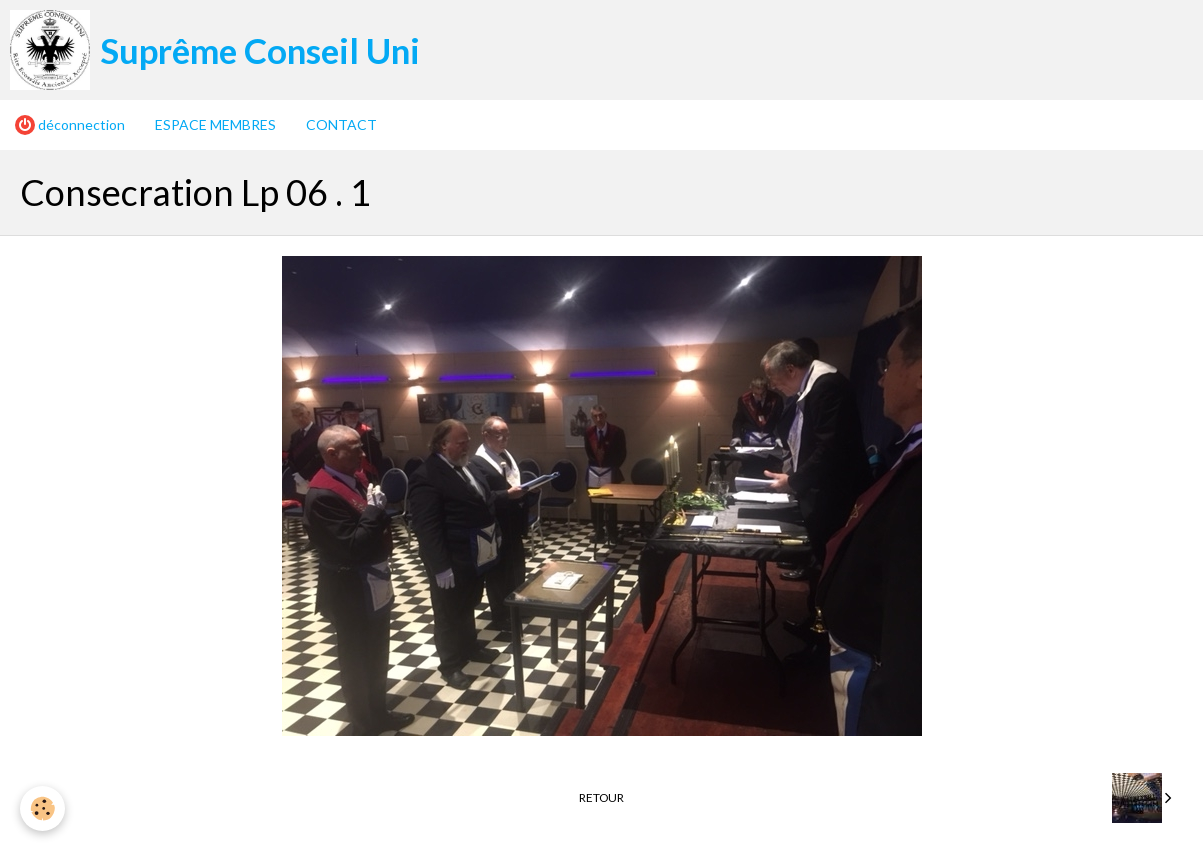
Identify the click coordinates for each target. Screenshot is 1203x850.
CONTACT (341, 124)
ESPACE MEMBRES (215, 124)
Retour (601, 797)
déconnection (70, 125)
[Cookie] (42, 808)
